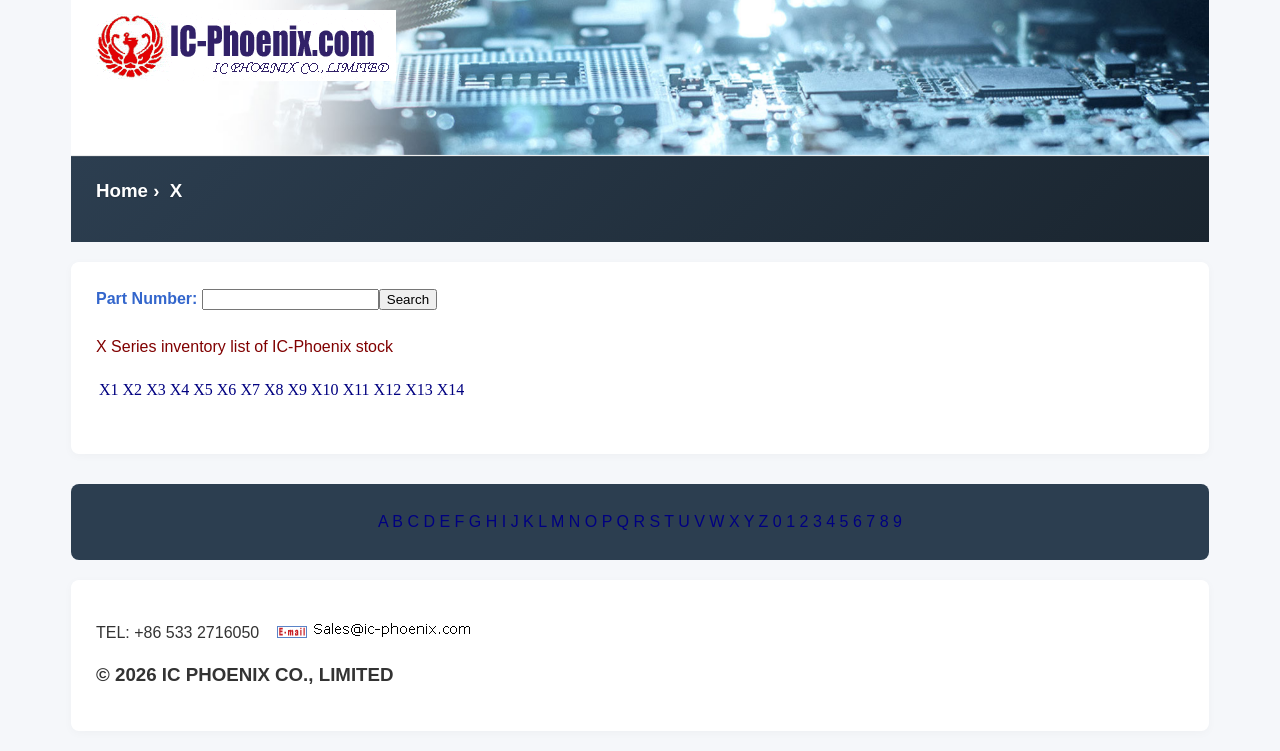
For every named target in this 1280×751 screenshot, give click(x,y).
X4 (180, 389)
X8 (274, 389)
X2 (133, 389)
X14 (451, 389)
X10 (325, 389)
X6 (227, 389)
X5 (203, 389)
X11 (356, 389)
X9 (298, 389)
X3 (156, 389)
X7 (250, 389)
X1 (109, 389)
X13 (419, 389)
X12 (388, 389)
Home (122, 190)
